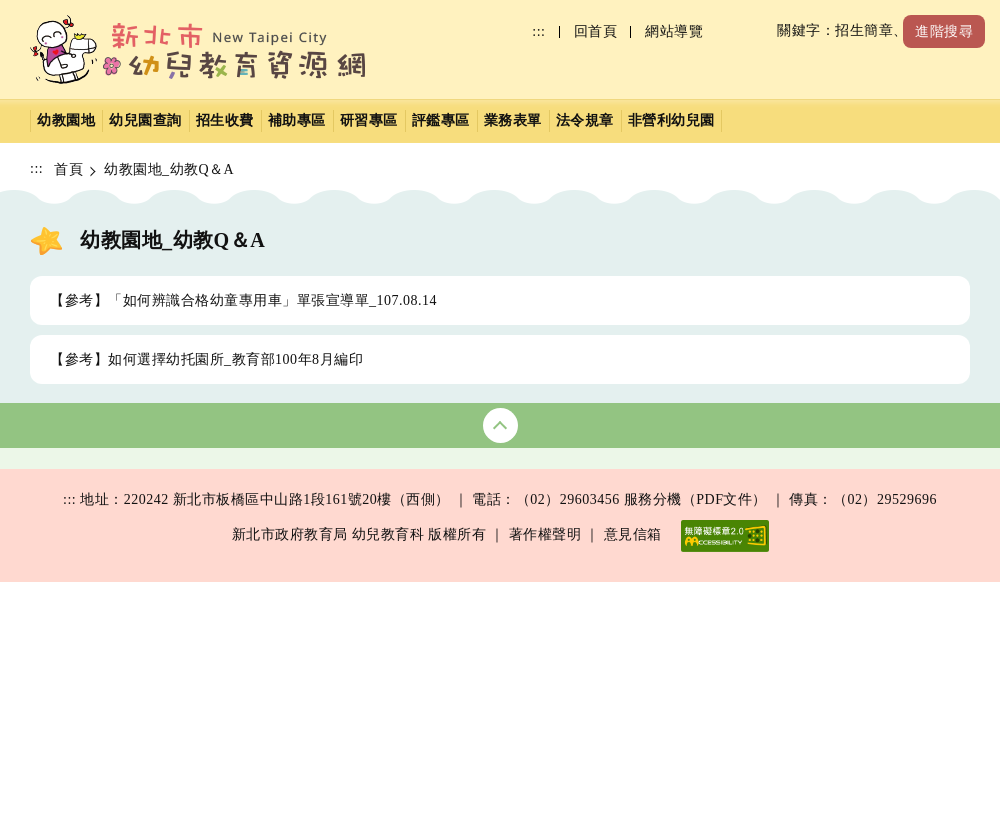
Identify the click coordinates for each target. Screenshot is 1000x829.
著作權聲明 (545, 782)
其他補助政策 (862, 601)
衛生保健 (80, 566)
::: (538, 31)
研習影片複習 (286, 601)
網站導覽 (674, 31)
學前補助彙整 (862, 531)
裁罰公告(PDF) (99, 636)
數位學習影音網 (294, 671)
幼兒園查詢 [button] (145, 120)
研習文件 (272, 636)
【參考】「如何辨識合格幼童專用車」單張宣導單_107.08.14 (243, 300)
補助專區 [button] (297, 120)
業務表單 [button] (513, 120)
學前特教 (656, 601)
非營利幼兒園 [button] (671, 120)
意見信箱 (633, 782)
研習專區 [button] (369, 120)
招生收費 (225, 120)
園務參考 (656, 566)
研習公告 (272, 531)
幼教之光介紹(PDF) (113, 671)
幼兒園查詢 (87, 531)
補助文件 (848, 566)
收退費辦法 (471, 566)
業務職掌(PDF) (675, 636)
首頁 (68, 169)
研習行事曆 (279, 566)
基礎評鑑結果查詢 (109, 601)
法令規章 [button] (585, 120)
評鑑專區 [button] (441, 120)
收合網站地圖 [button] (500, 425)
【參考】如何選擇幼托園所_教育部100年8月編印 (206, 359)
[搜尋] (800, 32)
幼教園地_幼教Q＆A (169, 169)
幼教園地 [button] (66, 120)
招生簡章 (464, 531)
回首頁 (596, 31)
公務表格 (656, 531)
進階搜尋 (944, 31)
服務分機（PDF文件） (695, 747)
